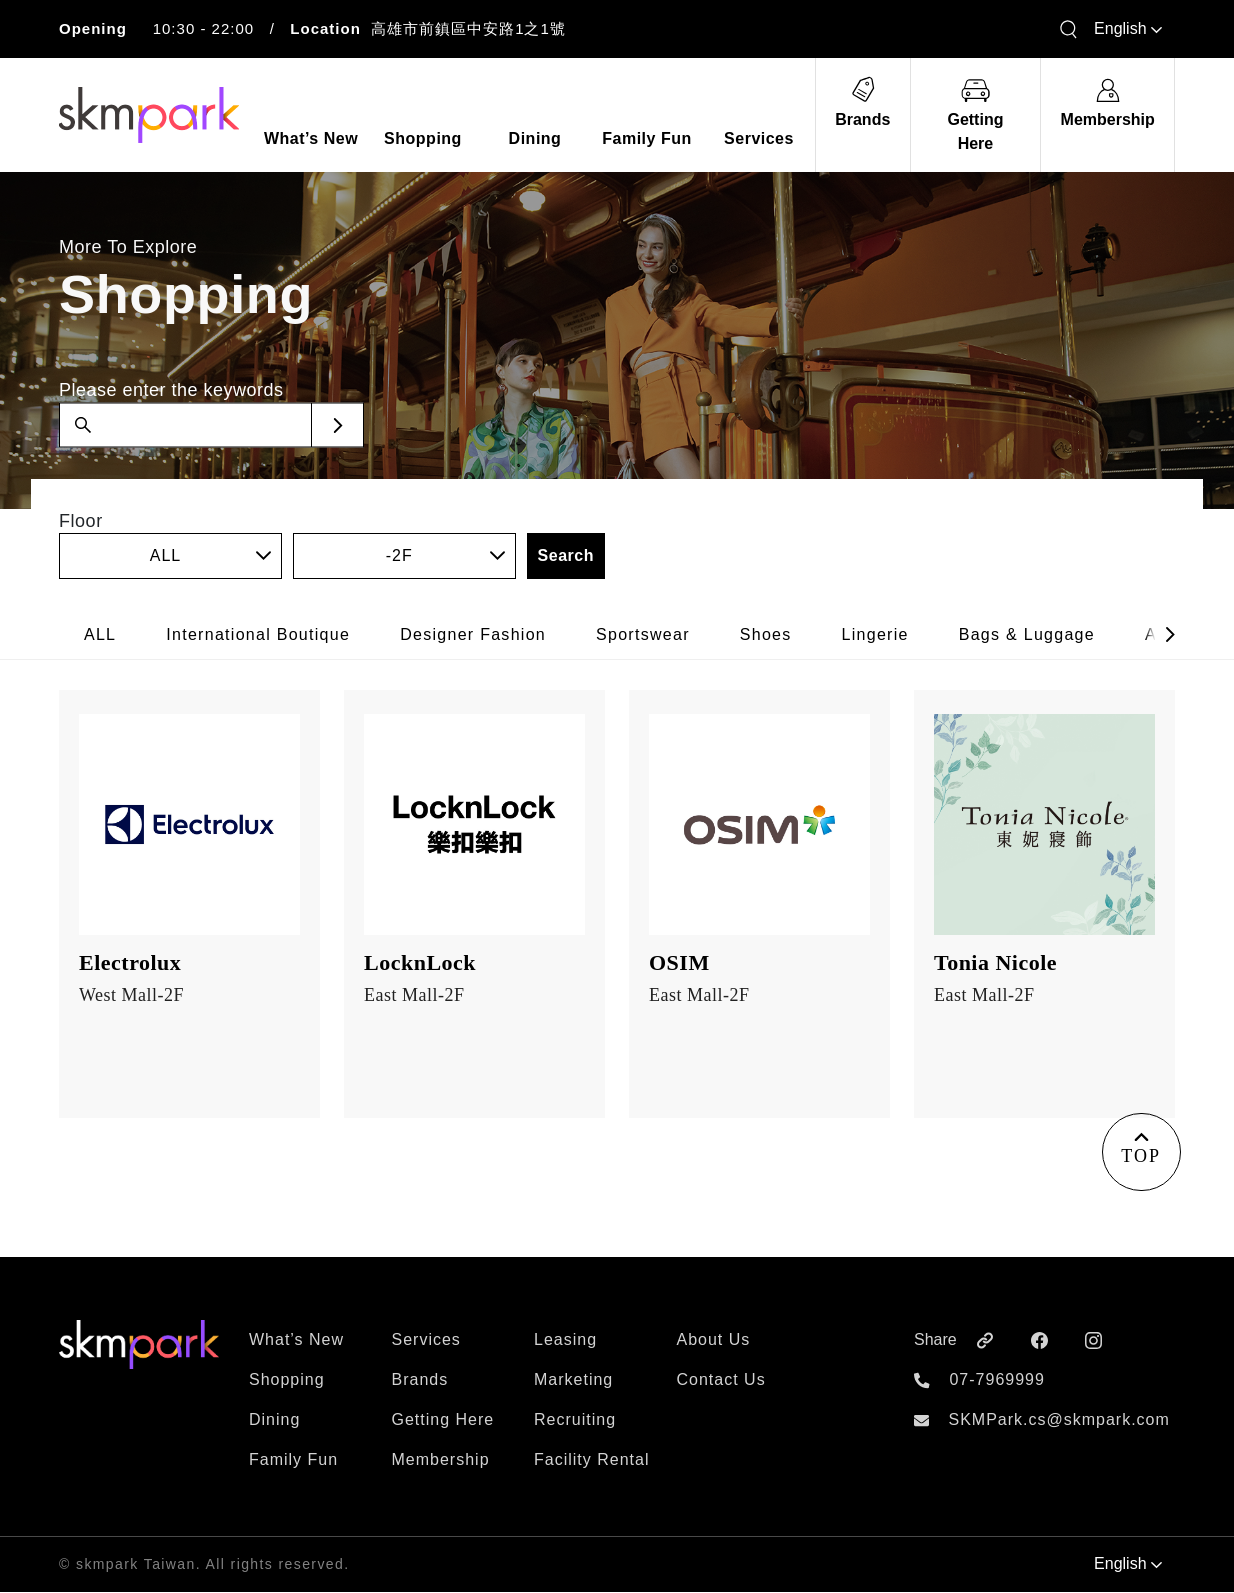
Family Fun (293, 1460)
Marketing (573, 1380)
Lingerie (875, 634)
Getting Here (443, 1420)
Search (566, 555)
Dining (274, 1420)
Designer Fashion (473, 634)
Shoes (766, 634)
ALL (100, 634)
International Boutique (258, 634)
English (1128, 28)
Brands (420, 1380)
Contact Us (721, 1380)
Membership (441, 1460)
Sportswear (643, 634)
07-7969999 (996, 1380)
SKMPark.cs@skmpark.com (1058, 1420)
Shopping (287, 1380)
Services (426, 1340)
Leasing (565, 1340)
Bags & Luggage (1027, 634)
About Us (714, 1340)
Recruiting (575, 1420)
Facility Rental (591, 1460)
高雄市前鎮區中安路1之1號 (468, 28)
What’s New (296, 1340)
